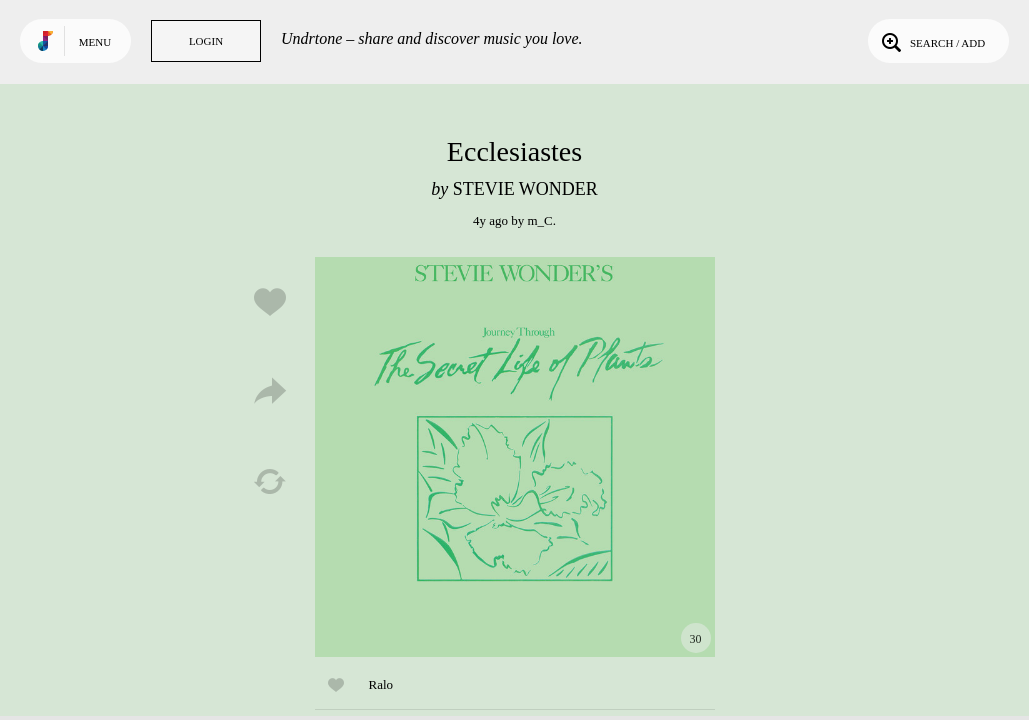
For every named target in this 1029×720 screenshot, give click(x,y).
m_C (539, 220)
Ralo (381, 684)
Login (206, 41)
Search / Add (931, 41)
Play (515, 457)
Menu (95, 42)
